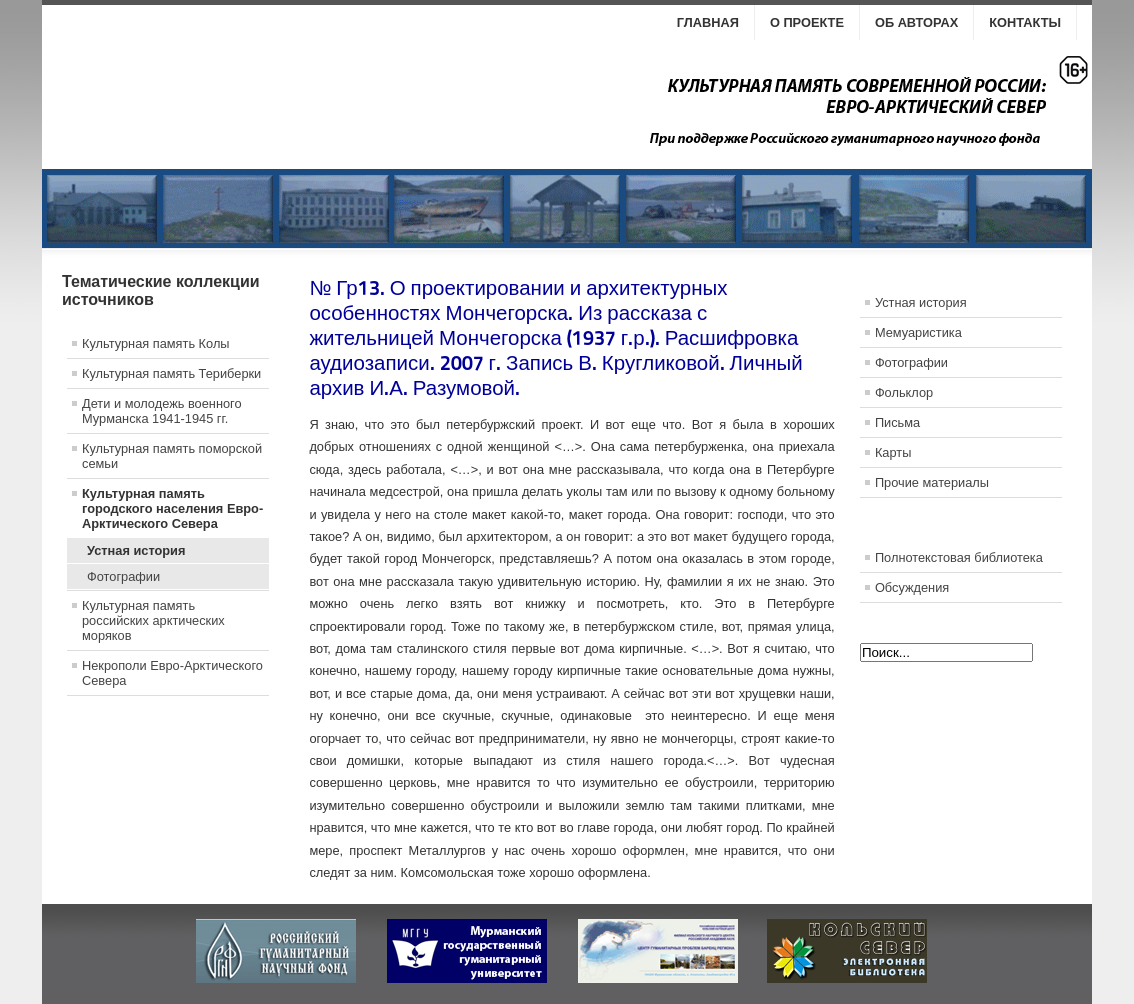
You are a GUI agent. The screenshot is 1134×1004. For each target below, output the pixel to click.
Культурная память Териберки (171, 373)
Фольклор (904, 392)
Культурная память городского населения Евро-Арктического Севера (172, 508)
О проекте (807, 22)
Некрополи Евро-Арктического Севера (172, 673)
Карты (893, 452)
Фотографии (123, 576)
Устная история (136, 550)
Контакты (1025, 22)
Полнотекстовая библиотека (959, 557)
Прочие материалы (932, 482)
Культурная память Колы (156, 343)
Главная (708, 22)
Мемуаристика (918, 332)
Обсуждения (912, 587)
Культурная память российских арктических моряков (153, 620)
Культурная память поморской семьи (172, 456)
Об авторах (916, 22)
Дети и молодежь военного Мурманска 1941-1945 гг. (162, 411)
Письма (897, 422)
